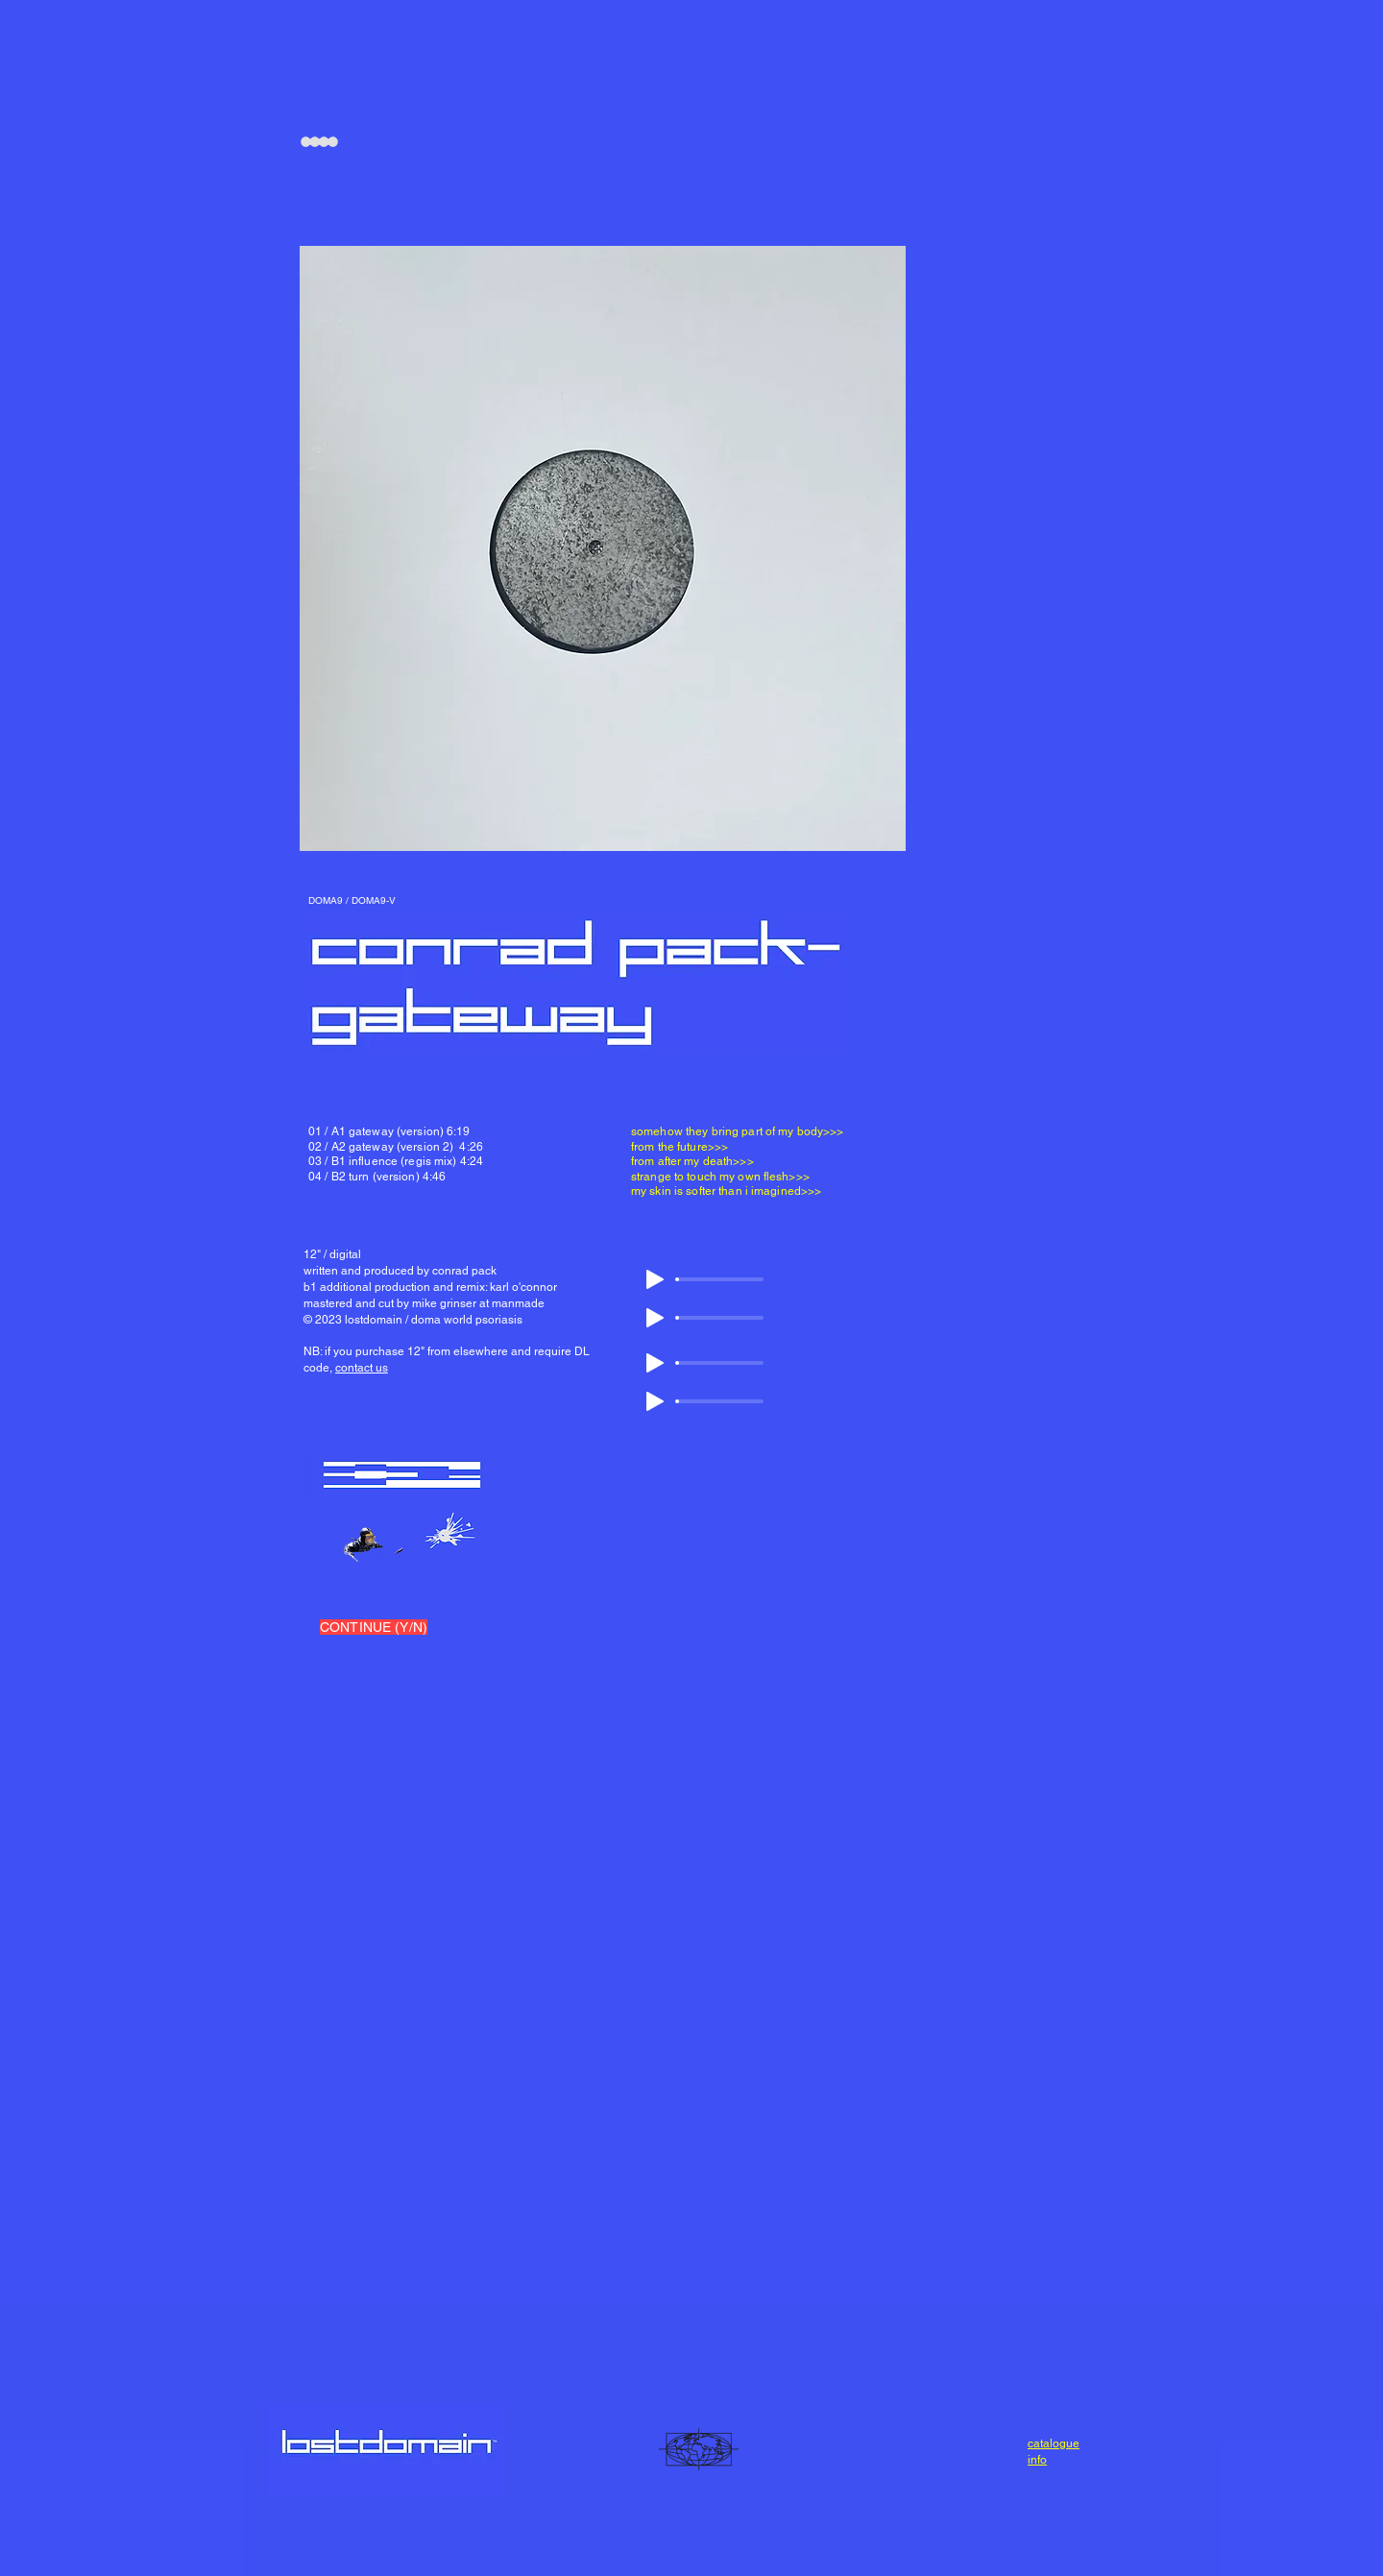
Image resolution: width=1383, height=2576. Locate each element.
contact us (361, 1367)
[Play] (655, 1279)
